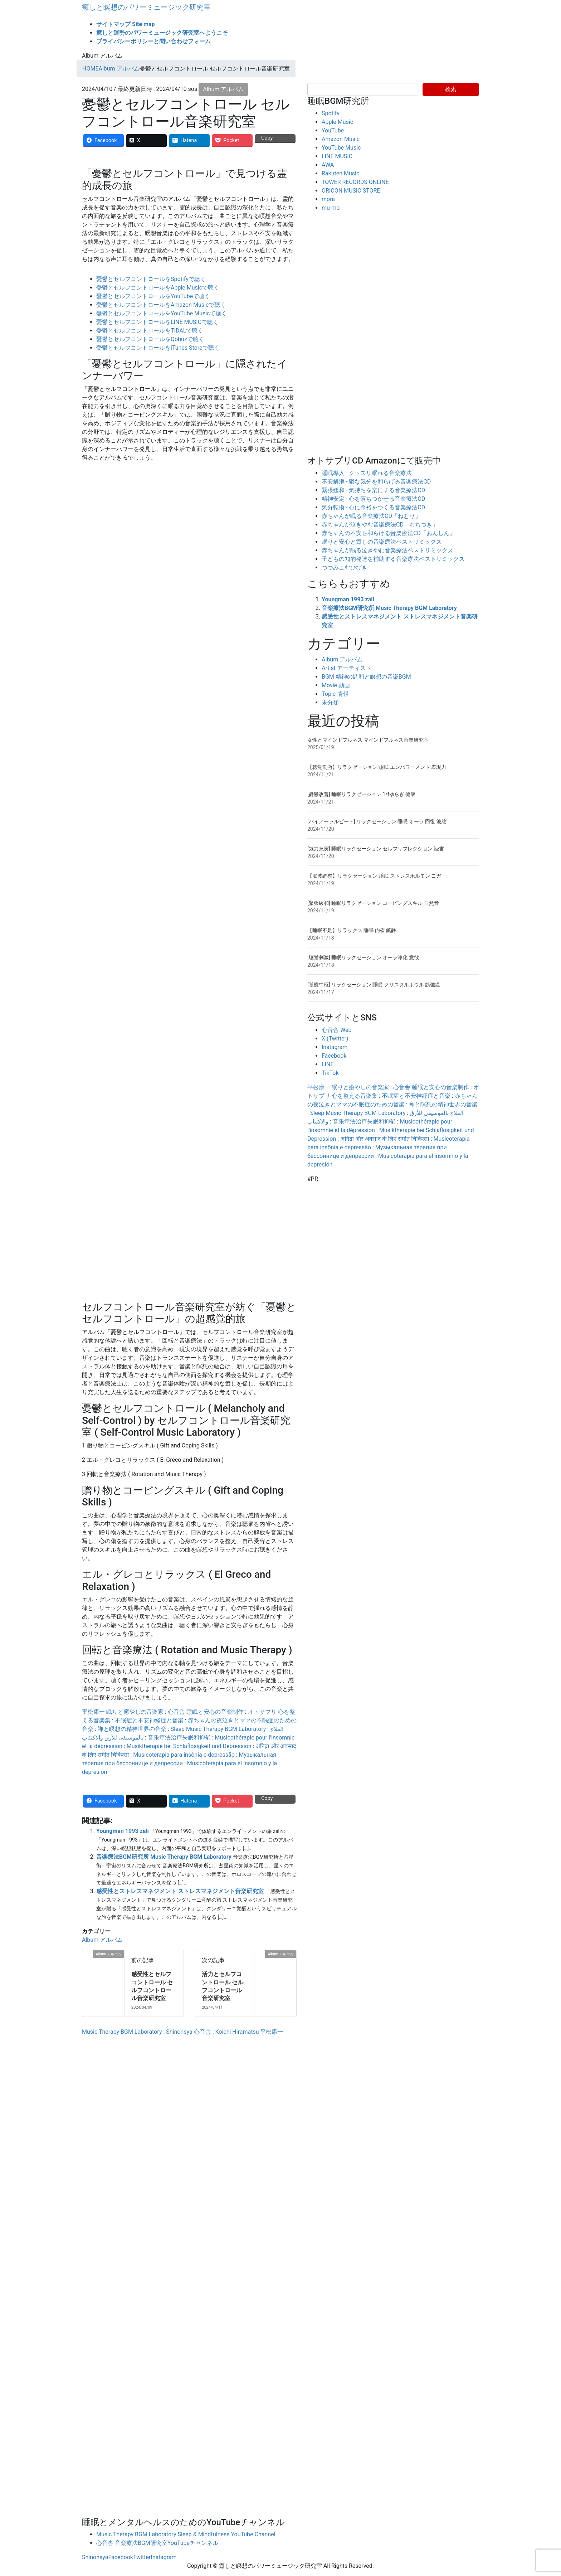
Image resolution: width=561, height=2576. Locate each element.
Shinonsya (95, 2557)
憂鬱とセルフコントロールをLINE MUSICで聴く (157, 322)
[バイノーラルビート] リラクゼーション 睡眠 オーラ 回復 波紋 (377, 821)
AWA (328, 164)
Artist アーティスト (346, 668)
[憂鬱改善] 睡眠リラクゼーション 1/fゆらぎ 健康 (361, 794)
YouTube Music (341, 147)
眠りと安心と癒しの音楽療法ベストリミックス (382, 541)
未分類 (330, 702)
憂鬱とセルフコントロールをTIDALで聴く (149, 330)
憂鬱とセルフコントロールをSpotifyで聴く (151, 279)
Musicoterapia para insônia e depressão (184, 1754)
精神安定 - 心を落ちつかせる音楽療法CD (373, 498)
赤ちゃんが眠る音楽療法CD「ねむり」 (371, 516)
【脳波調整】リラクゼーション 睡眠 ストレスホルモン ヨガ (374, 876)
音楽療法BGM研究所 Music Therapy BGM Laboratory (163, 1856)
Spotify (331, 113)
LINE (327, 1064)
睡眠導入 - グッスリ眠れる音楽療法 (367, 473)
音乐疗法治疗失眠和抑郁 (179, 1737)
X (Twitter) (335, 1038)
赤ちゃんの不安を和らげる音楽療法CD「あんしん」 (388, 533)
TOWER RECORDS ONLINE (355, 182)
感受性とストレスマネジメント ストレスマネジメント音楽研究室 (180, 1891)
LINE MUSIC (337, 156)
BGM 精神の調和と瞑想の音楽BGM (366, 676)
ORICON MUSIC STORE (351, 190)
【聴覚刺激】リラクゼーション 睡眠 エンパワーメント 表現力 (376, 767)
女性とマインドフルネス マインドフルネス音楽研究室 (368, 740)
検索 (451, 89)
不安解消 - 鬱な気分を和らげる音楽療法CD (376, 481)
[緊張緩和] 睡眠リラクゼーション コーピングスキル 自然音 (373, 903)
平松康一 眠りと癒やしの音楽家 (123, 1711)
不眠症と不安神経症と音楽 (149, 1720)
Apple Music (337, 121)
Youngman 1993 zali (122, 1831)
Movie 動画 (336, 685)
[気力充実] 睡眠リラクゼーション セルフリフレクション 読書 (375, 849)
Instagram (334, 1047)
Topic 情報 (335, 693)
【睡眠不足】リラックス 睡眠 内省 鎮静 (351, 930)
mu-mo (331, 207)
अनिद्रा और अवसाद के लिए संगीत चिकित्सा (384, 1138)
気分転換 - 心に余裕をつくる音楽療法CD (373, 507)
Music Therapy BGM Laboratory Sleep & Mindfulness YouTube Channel (185, 2534)
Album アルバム (223, 89)
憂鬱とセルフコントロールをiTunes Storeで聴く (158, 347)
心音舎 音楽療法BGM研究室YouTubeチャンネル (157, 2542)
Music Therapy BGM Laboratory (122, 2031)
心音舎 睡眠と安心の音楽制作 (206, 1711)
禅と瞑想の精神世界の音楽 (132, 1729)
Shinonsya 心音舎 (188, 2031)
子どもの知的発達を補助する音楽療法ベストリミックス (393, 559)
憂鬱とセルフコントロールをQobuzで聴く (150, 339)
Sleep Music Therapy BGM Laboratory (218, 1729)
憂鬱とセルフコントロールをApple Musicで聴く (157, 287)
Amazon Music (341, 139)
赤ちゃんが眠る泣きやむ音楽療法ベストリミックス (387, 550)
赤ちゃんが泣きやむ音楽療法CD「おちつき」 (380, 524)
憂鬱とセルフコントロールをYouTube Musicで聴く (161, 313)
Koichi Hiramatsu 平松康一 (249, 2031)
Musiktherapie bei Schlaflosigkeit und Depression (189, 1746)
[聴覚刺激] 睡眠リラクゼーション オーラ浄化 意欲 (363, 957)
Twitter (142, 2557)
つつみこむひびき (344, 567)
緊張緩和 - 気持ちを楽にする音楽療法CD (373, 490)
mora (328, 199)
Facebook (334, 1055)
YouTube (333, 130)
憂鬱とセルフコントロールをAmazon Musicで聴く (161, 304)
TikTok (330, 1072)
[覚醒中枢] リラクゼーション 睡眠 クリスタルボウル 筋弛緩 (373, 985)
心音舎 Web (336, 1030)
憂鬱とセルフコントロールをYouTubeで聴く (153, 296)
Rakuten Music (340, 173)
